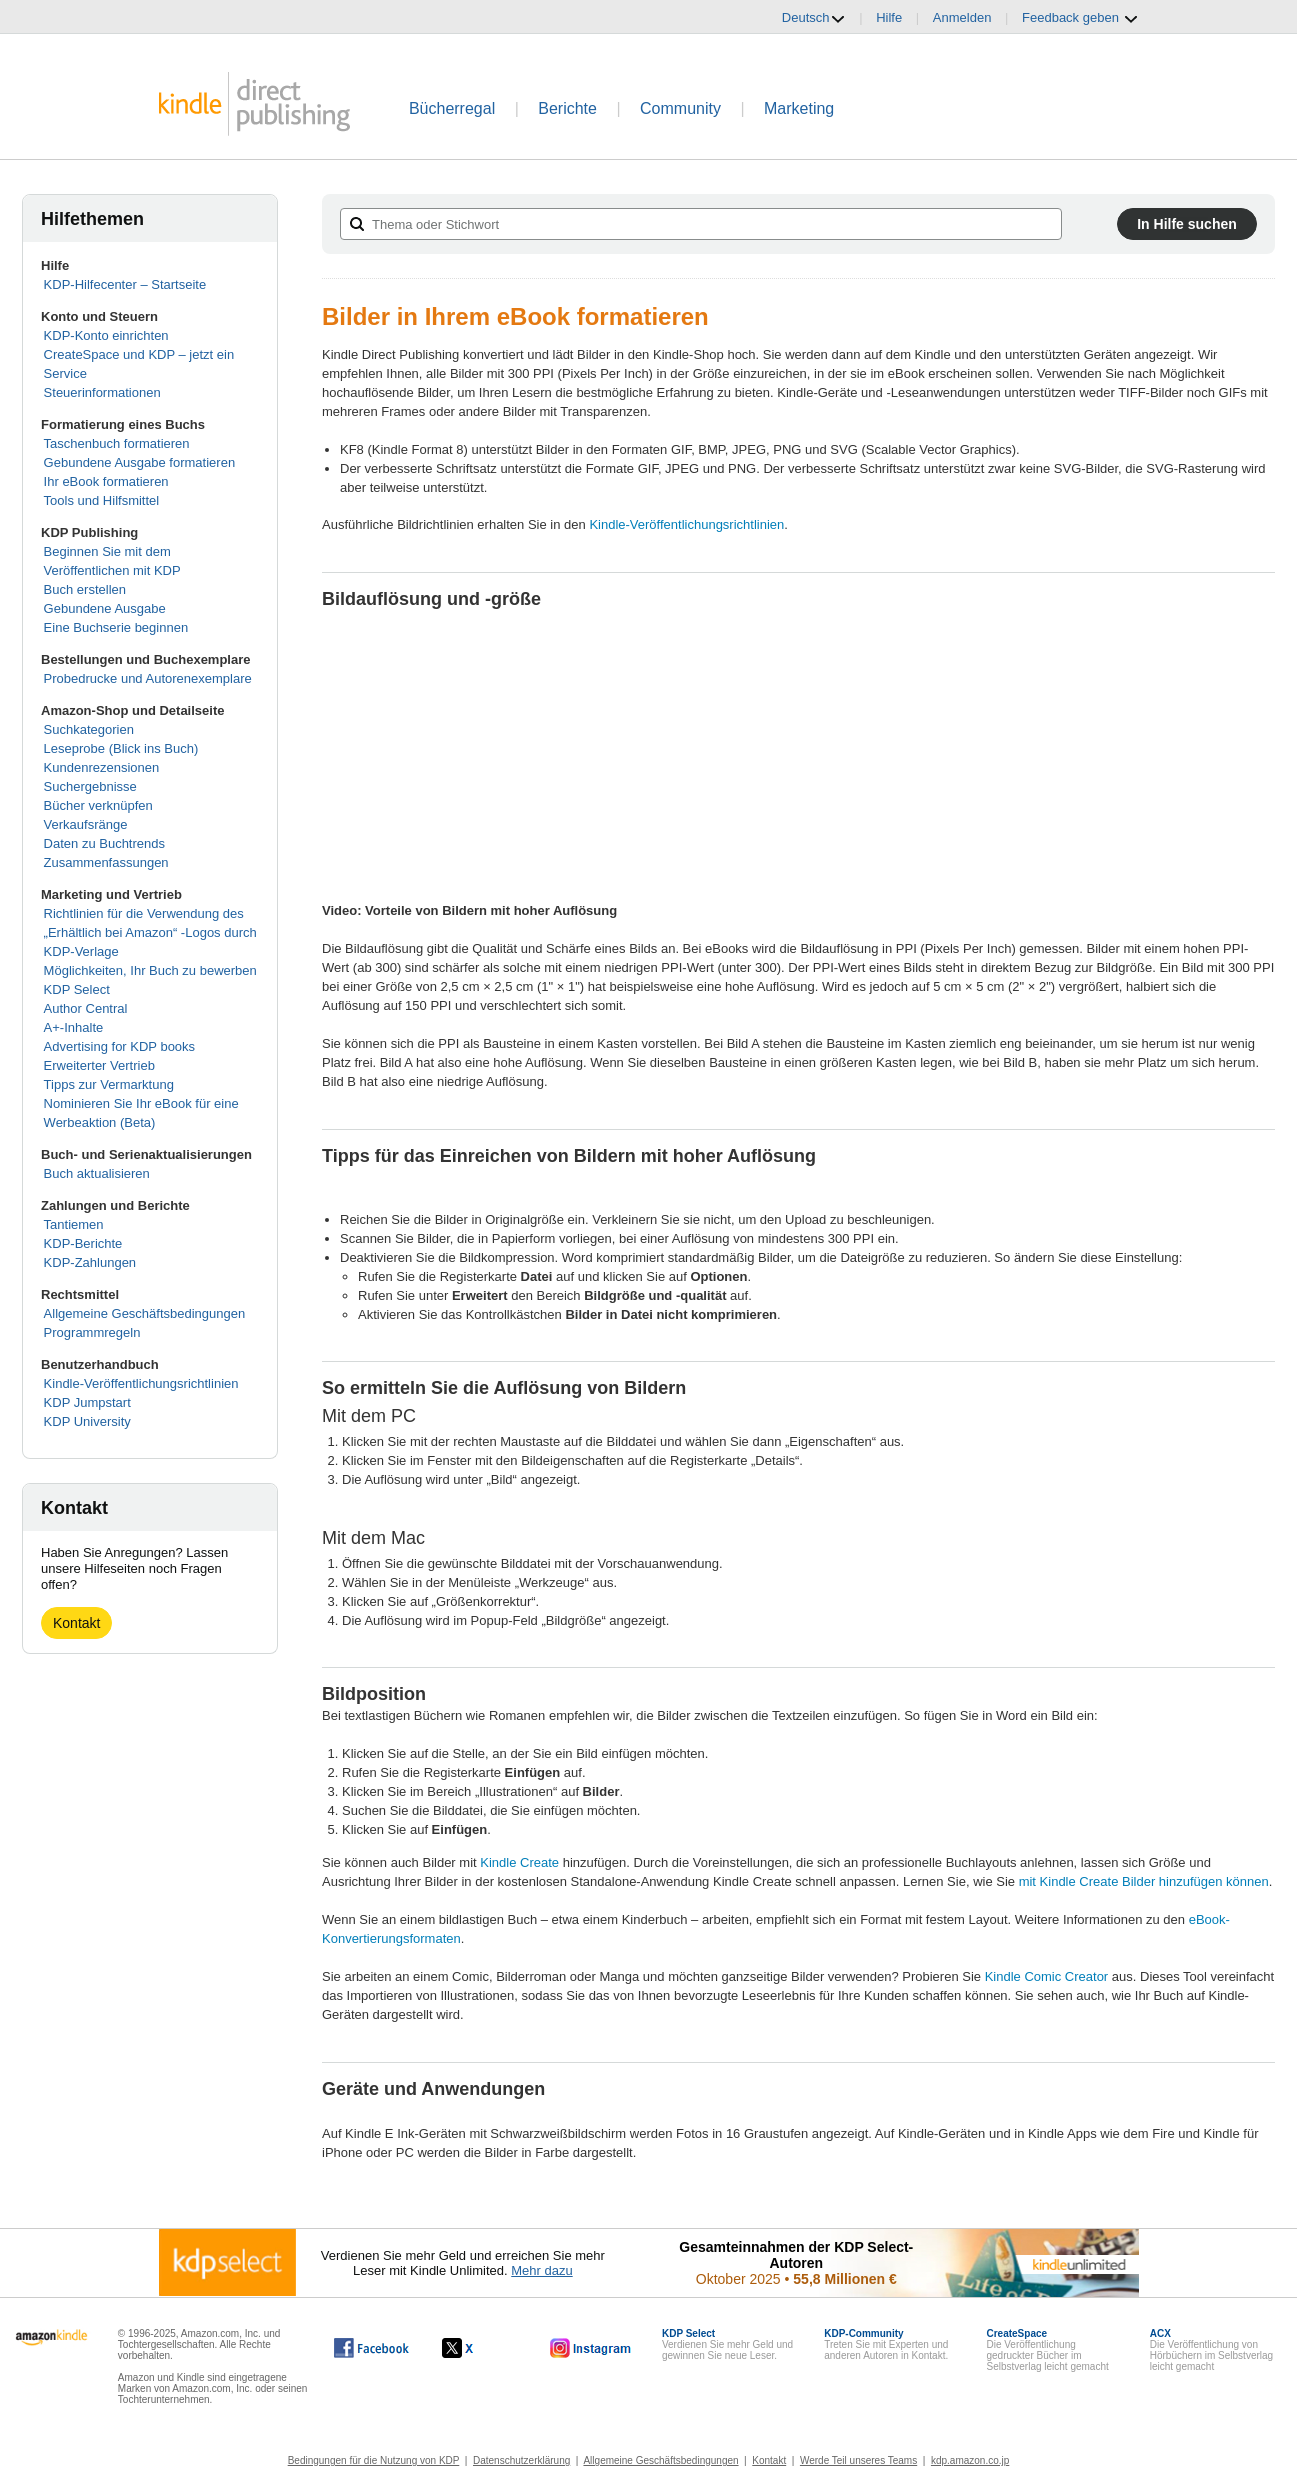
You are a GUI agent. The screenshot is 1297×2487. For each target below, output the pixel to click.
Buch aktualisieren (97, 1173)
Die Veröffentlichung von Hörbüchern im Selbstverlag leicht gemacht (1211, 2350)
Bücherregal (452, 108)
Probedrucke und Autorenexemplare (148, 678)
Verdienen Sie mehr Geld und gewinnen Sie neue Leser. (727, 2344)
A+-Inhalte (74, 1027)
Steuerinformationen (102, 392)
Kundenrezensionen (102, 767)
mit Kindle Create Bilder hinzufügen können (1144, 1881)
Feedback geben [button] (1080, 18)
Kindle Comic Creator (1047, 1976)
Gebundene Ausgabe (105, 608)
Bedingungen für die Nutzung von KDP (374, 2460)
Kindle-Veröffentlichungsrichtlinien (141, 1383)
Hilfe (889, 17)
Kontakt (76, 1623)
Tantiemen (74, 1224)
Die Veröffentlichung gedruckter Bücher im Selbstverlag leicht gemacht (1047, 2350)
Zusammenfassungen (106, 862)
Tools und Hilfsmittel (102, 500)
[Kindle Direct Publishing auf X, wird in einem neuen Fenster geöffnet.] (478, 2348)
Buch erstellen (85, 589)
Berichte (567, 108)
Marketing (799, 108)
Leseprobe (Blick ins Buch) (121, 748)
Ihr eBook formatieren (106, 481)
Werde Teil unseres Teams (858, 2460)
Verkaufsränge (86, 824)
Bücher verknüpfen (98, 805)
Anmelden (962, 17)
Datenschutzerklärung (521, 2460)
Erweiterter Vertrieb (99, 1065)
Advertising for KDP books (120, 1046)
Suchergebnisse (90, 786)
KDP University (87, 1421)
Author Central (86, 1008)
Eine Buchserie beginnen (116, 627)
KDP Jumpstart (87, 1402)
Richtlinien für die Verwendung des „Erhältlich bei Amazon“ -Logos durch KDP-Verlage (150, 932)
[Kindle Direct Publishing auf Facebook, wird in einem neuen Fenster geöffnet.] (371, 2348)
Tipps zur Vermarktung (109, 1084)
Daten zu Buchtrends (104, 843)
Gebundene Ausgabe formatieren (140, 462)
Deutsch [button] (814, 18)
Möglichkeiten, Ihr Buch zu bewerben (150, 970)
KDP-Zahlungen (90, 1262)
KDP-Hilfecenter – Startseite (125, 284)
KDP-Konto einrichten (106, 335)
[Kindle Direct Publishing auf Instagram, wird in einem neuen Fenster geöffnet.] (591, 2348)
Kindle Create (519, 1862)
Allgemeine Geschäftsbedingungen (145, 1313)
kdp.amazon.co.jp (970, 2460)
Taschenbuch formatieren (117, 443)
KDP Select (77, 989)
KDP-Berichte (83, 1243)
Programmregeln (92, 1332)
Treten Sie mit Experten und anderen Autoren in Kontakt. (886, 2344)
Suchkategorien (89, 729)
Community (680, 108)
